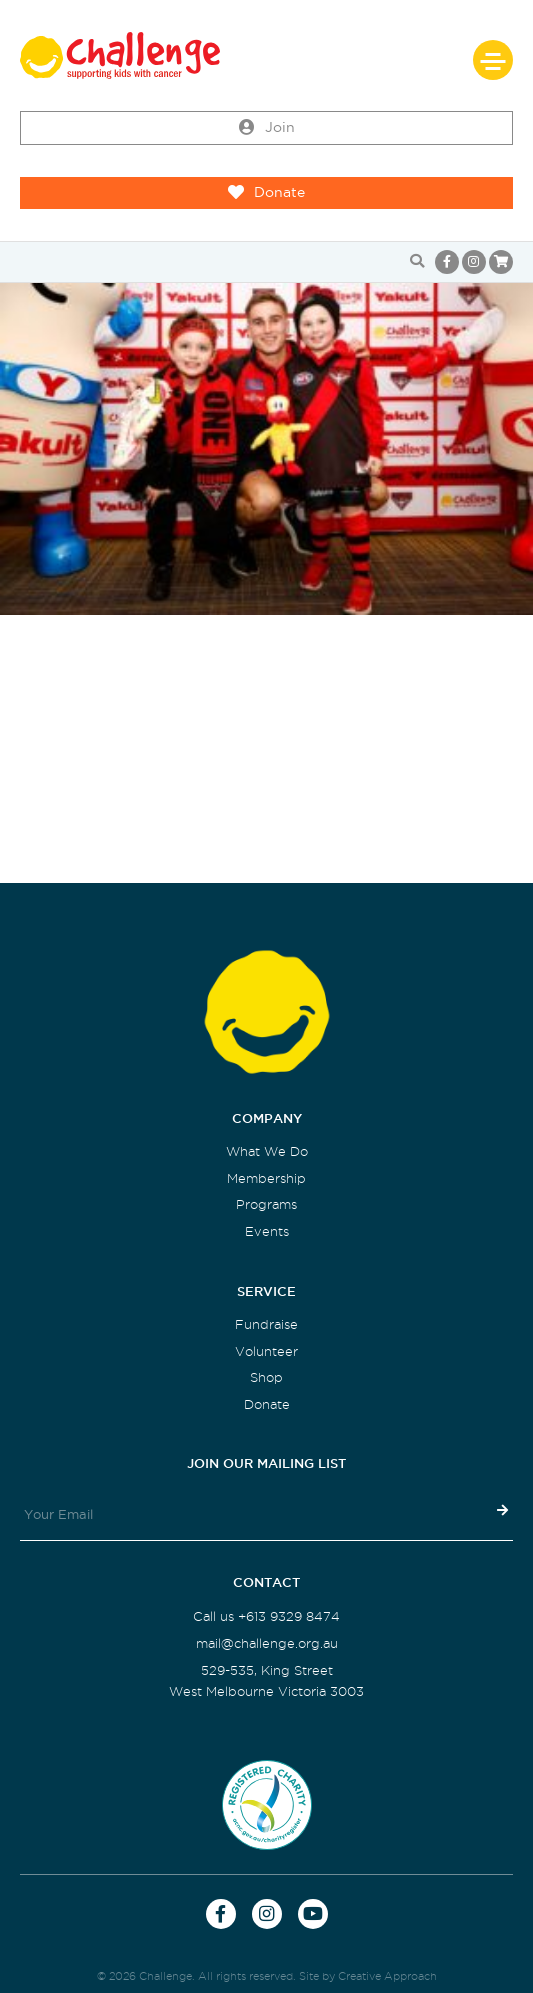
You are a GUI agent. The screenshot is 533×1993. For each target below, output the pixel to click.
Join (267, 128)
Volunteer (266, 1351)
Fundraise (266, 1324)
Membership (266, 1178)
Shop (266, 1377)
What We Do (267, 1151)
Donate (266, 193)
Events (267, 1231)
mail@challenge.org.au (267, 1643)
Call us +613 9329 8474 (266, 1616)
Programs (266, 1204)
